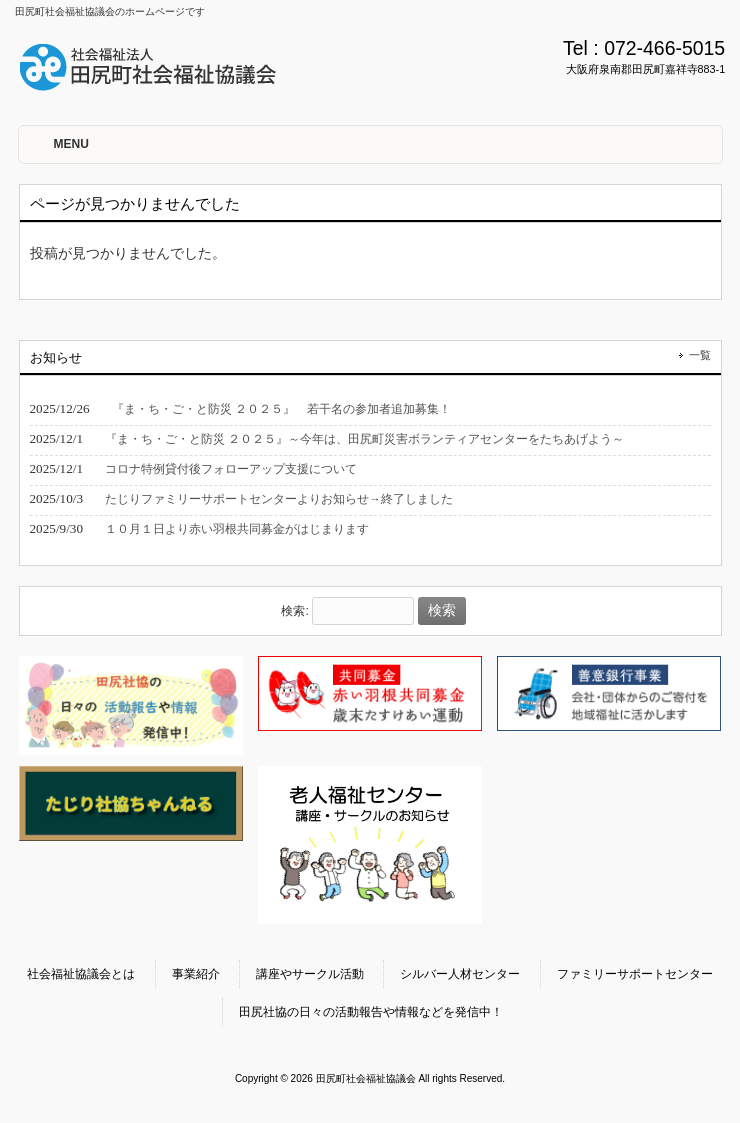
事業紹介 (196, 974)
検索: (294, 611)
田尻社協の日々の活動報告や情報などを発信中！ (371, 1012)
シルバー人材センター (460, 974)
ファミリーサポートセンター (635, 974)
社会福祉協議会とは (81, 974)
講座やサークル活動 (310, 974)
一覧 (700, 355)
